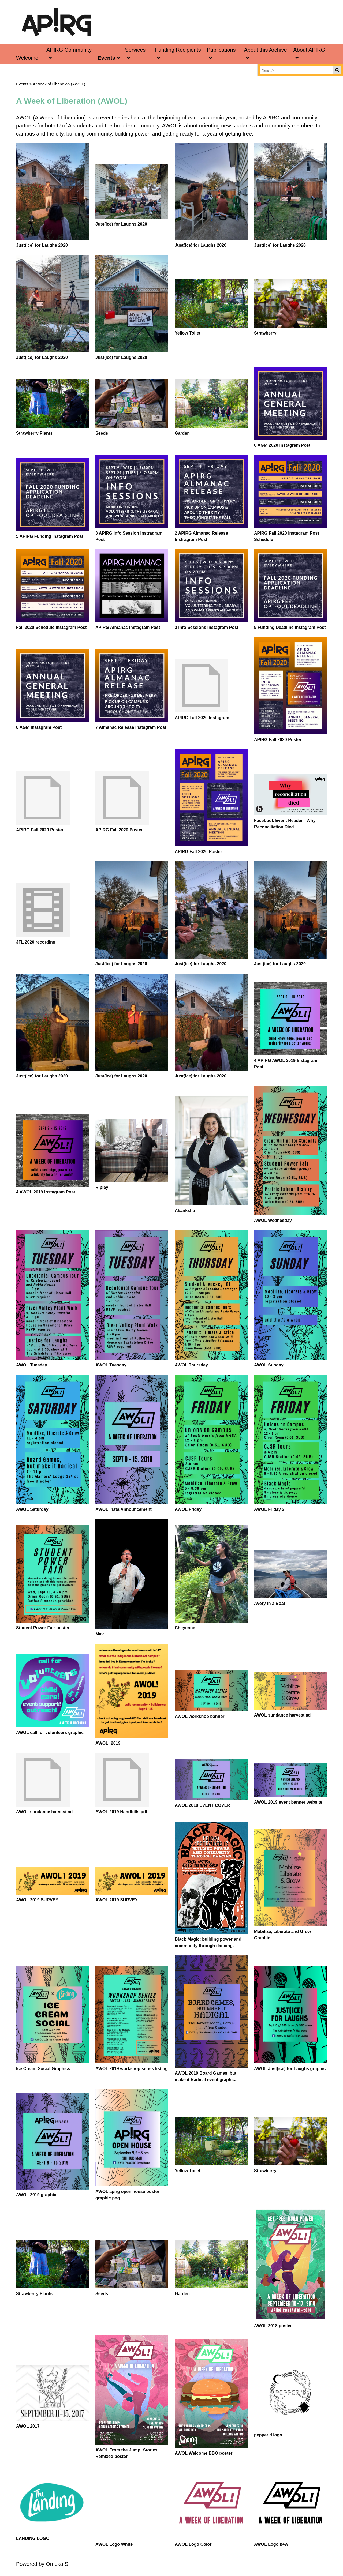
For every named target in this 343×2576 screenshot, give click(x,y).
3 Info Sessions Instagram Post (206, 627)
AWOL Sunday (269, 1365)
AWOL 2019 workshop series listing (131, 2068)
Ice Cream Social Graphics (43, 2068)
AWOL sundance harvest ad (282, 1715)
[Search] (297, 70)
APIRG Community (69, 50)
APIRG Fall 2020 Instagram (202, 717)
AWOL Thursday (191, 1365)
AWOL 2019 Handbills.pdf (121, 1811)
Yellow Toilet (187, 333)
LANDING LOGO (32, 2538)
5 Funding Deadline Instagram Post (290, 627)
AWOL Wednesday (273, 1220)
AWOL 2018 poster (273, 2325)
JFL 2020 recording (35, 942)
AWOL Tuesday (31, 1365)
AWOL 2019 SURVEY (37, 1900)
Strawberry (265, 333)
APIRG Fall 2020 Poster (277, 739)
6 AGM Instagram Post (39, 727)
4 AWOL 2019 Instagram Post (45, 1192)
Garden (182, 433)
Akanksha (185, 1210)
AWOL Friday (188, 1509)
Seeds (101, 433)
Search (337, 70)
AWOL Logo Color (193, 2544)
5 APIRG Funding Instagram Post (49, 536)
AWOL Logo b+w (271, 2544)
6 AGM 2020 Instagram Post (282, 445)
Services (135, 50)
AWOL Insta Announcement (123, 1509)
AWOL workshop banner (200, 1716)
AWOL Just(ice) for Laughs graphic (290, 2068)
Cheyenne (185, 1627)
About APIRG (309, 50)
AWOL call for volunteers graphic (50, 1732)
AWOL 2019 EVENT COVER (202, 1805)
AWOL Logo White (114, 2544)
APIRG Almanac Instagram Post (127, 627)
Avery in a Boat (269, 1603)
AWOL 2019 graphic (36, 2194)
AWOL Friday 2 (269, 1509)
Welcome (27, 58)
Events (106, 58)
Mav (99, 1634)
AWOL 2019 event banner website (288, 1802)
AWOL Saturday (32, 1509)
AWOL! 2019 (107, 1743)
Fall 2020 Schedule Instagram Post (51, 627)
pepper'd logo (268, 2435)
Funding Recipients (178, 50)
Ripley (101, 1187)
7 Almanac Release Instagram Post (130, 727)
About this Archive (265, 50)
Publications (221, 50)
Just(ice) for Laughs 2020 (42, 245)
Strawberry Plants (34, 433)
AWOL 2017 (28, 2426)
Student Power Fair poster (42, 1627)
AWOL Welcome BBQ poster (203, 2453)
